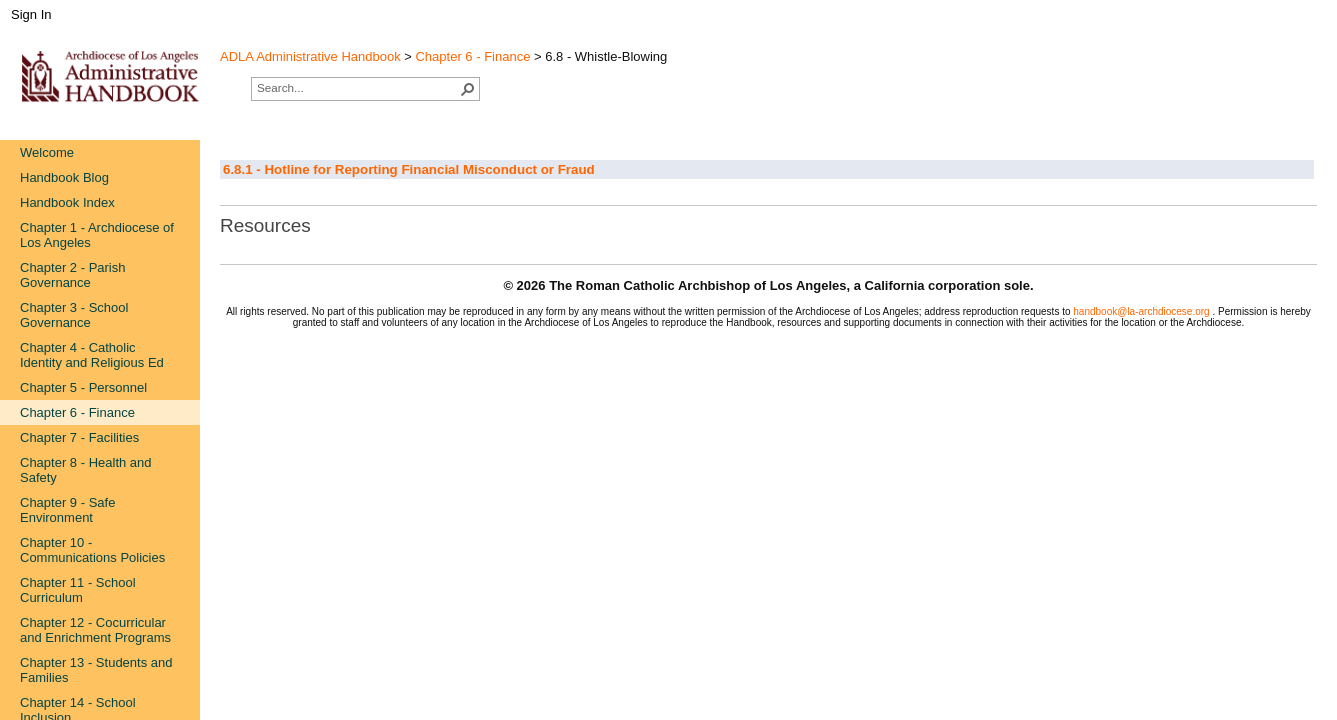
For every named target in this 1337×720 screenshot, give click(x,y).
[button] (468, 89)
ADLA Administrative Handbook (310, 56)
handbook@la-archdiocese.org (1142, 311)
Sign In (31, 14)
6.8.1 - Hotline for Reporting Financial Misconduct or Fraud (409, 169)
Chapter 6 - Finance (472, 56)
